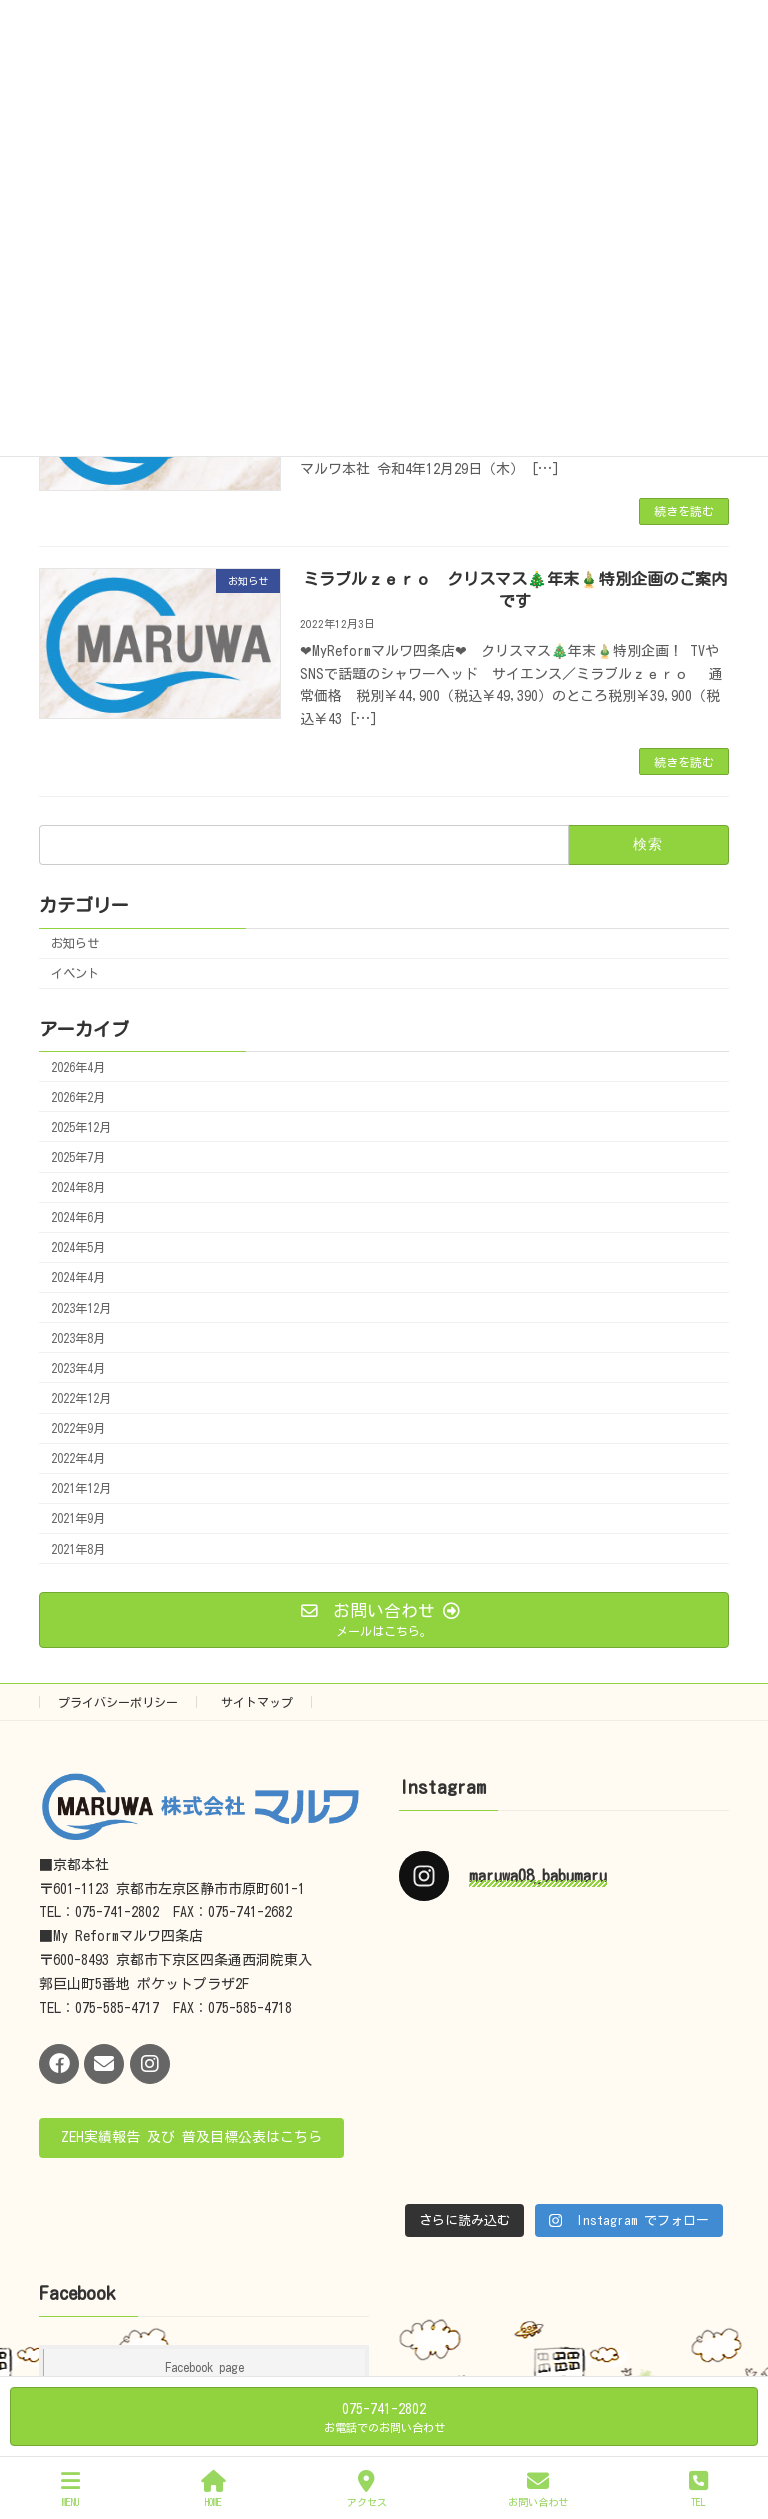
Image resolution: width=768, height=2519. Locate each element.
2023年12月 (81, 1308)
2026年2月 (78, 1097)
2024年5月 (78, 1247)
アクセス (367, 2488)
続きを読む (684, 511)
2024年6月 (78, 1217)
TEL (698, 2488)
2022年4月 (78, 1458)
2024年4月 (78, 1277)
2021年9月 (78, 1518)
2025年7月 (78, 1157)
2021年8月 (78, 1549)
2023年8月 (78, 1338)
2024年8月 (78, 1187)
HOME (213, 2488)
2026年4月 (78, 1067)
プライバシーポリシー (118, 1702)
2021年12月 (81, 1488)
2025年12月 (81, 1127)
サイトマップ (257, 1702)
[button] (191, 2138)
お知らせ (75, 943)
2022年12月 (81, 1398)
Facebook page (204, 2367)
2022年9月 (78, 1428)
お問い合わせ (538, 2488)
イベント (75, 973)
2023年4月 (78, 1368)
